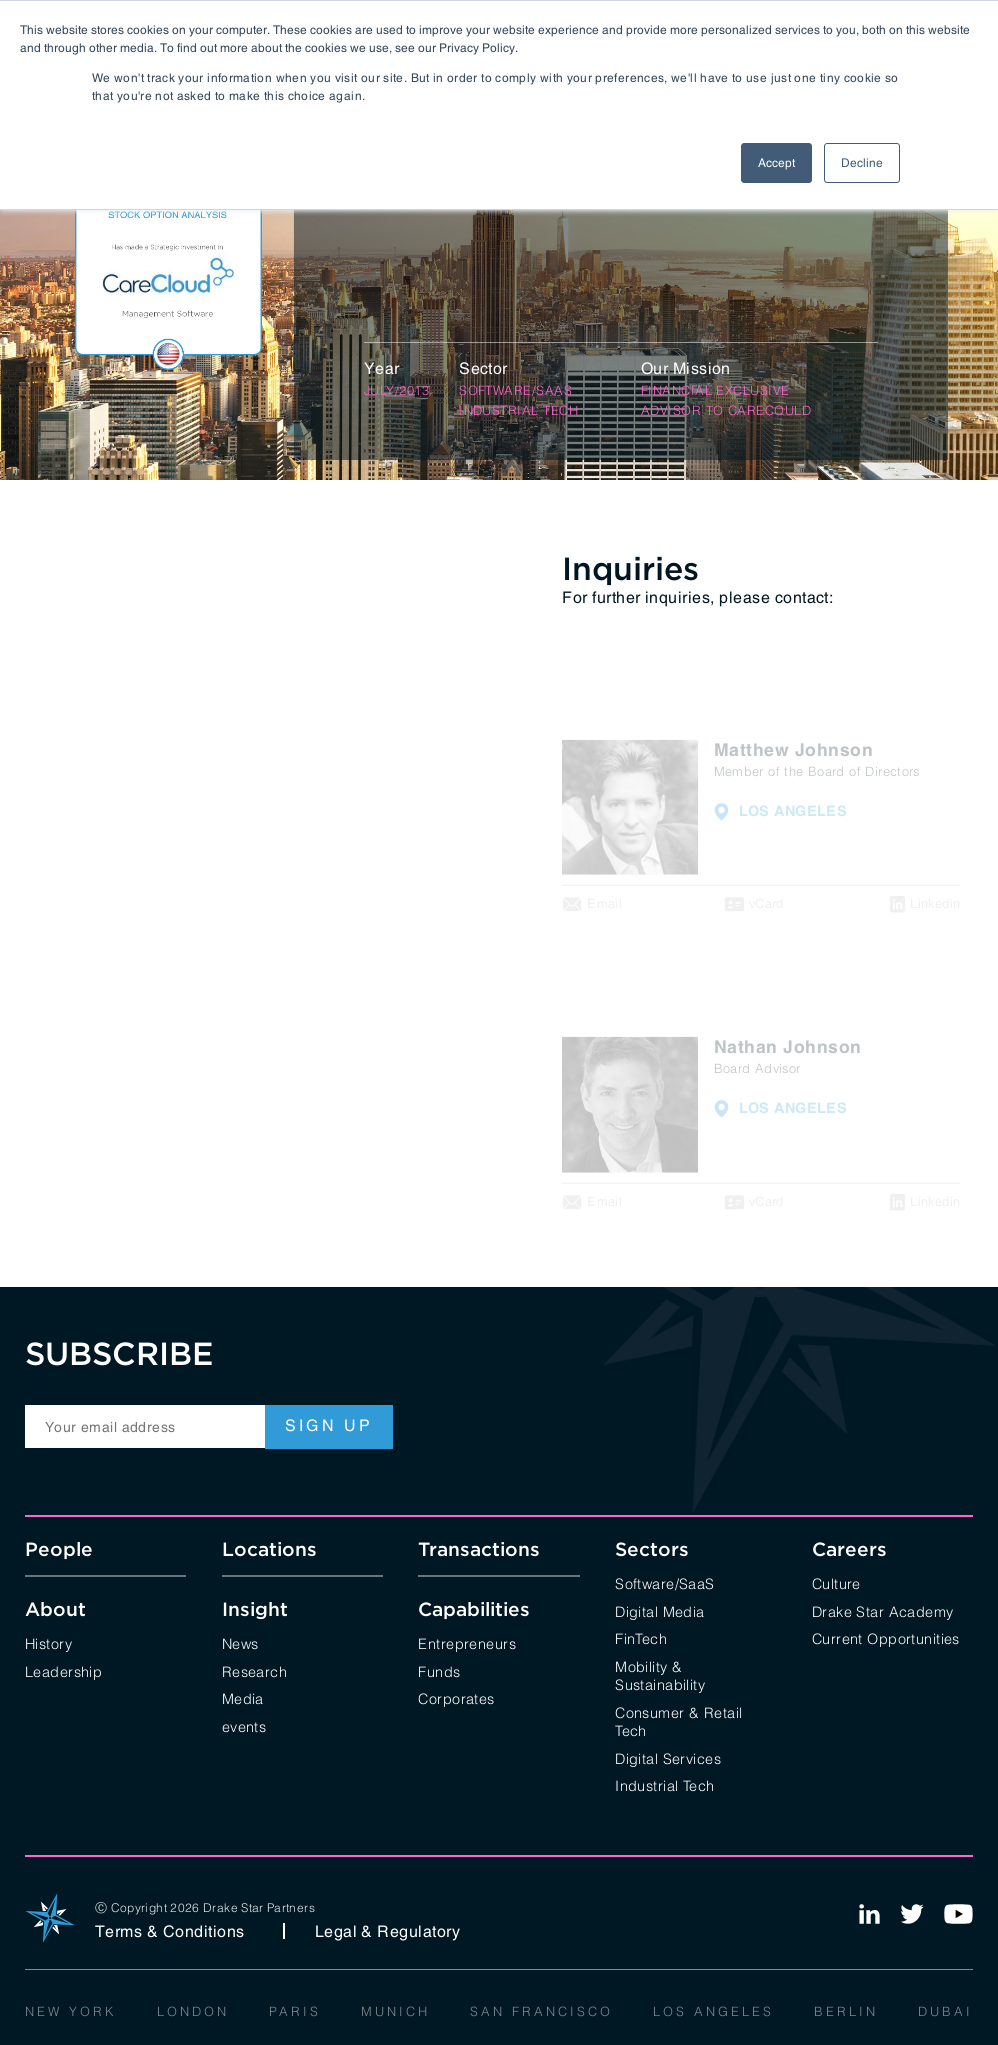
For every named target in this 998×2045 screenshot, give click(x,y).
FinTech (641, 1637)
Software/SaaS (665, 1582)
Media (243, 1697)
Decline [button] (862, 163)
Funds (439, 1670)
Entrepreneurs (467, 1642)
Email (604, 904)
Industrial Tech (664, 1784)
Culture (836, 1582)
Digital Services (668, 1757)
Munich (395, 2010)
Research (254, 1670)
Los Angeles (713, 2010)
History (48, 1642)
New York (71, 2010)
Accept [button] (776, 163)
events (244, 1725)
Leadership (63, 1670)
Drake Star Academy (883, 1610)
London (193, 2010)
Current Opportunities (886, 1637)
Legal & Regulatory (388, 1931)
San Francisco (541, 2010)
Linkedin (935, 904)
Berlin (846, 2010)
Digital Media (660, 1610)
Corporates (456, 1697)
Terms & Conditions (170, 1931)
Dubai (945, 2010)
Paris (295, 2010)
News (240, 1642)
